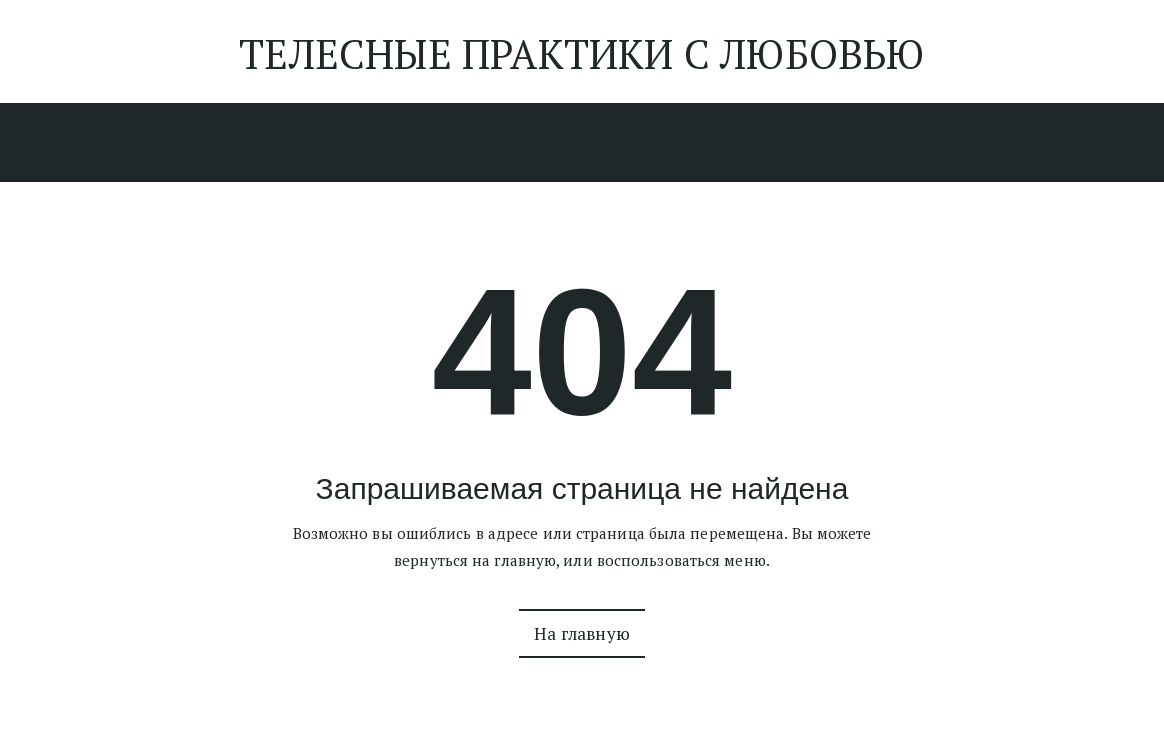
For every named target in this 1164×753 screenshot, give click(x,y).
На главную (582, 633)
